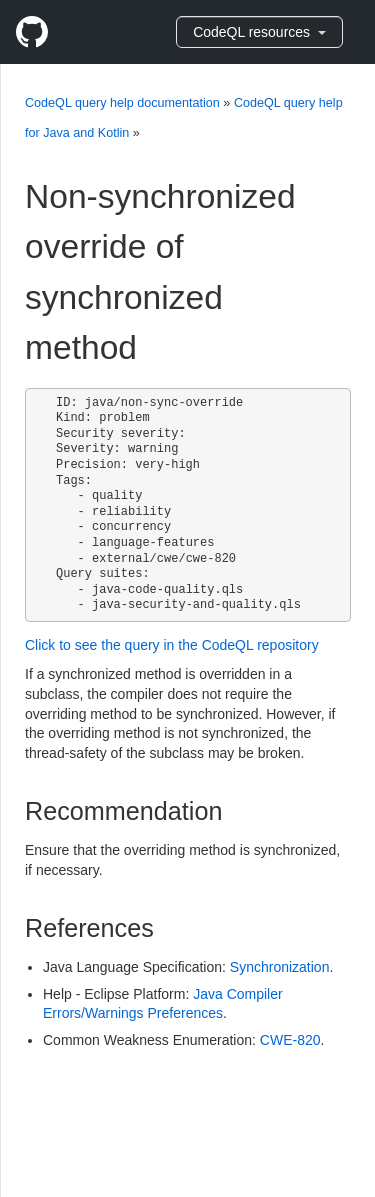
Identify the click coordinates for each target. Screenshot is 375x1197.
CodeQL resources (259, 32)
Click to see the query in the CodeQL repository (172, 645)
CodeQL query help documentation (122, 103)
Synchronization (280, 967)
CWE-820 (290, 1040)
